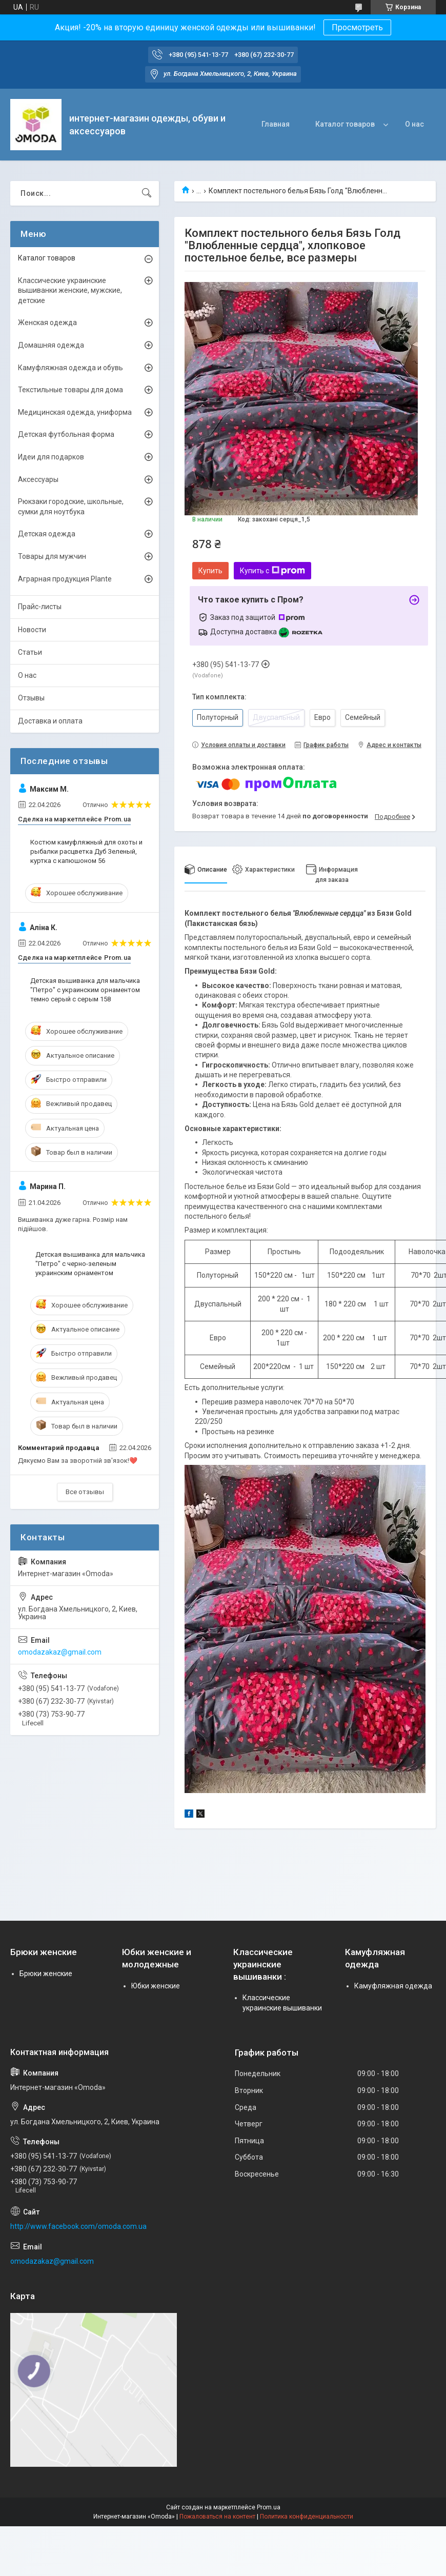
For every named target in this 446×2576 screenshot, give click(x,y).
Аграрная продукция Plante (65, 579)
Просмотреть (357, 27)
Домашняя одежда (51, 345)
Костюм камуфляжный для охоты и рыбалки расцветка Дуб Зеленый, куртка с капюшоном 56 (86, 851)
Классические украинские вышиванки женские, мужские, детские (70, 290)
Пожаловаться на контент (217, 2516)
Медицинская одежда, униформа (75, 412)
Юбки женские (155, 1986)
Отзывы (31, 698)
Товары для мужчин (52, 556)
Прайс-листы (40, 606)
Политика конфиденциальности (306, 2516)
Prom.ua (268, 2507)
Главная (275, 124)
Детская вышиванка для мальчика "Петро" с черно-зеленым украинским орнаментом (90, 1264)
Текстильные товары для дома (70, 390)
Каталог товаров (345, 124)
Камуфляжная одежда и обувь (70, 368)
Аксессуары (38, 479)
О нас (414, 124)
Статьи (30, 652)
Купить (210, 571)
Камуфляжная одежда (393, 1986)
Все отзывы (85, 1492)
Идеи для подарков (51, 457)
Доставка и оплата (50, 721)
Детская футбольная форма (66, 434)
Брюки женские (45, 1973)
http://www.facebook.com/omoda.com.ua (78, 2226)
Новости (32, 630)
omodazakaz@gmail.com (60, 1652)
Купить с (272, 570)
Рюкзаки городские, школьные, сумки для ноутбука (71, 506)
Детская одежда (46, 534)
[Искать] (146, 193)
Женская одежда (47, 322)
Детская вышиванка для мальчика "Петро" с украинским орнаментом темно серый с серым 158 (85, 990)
